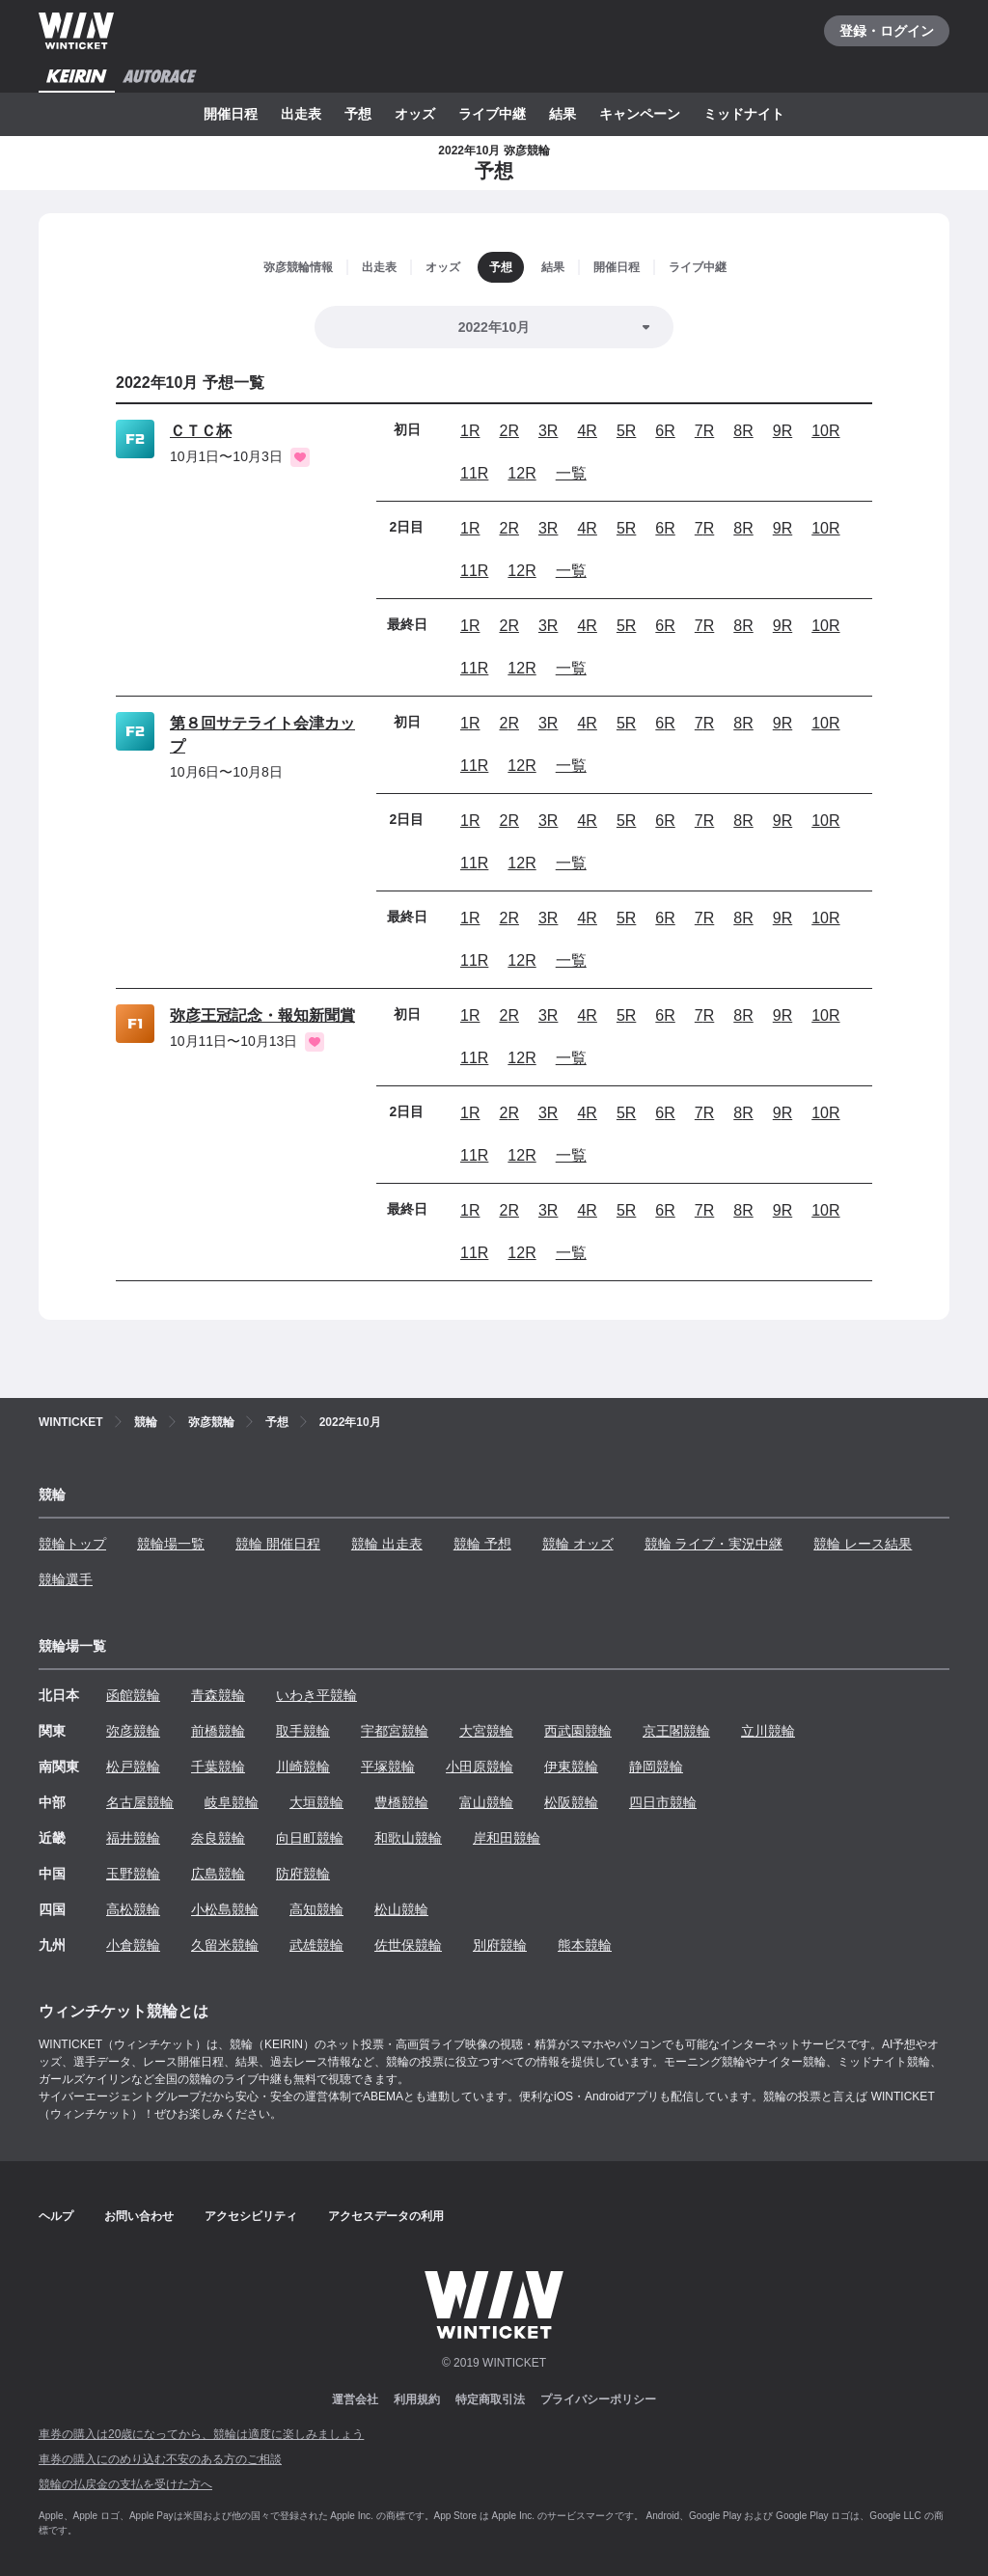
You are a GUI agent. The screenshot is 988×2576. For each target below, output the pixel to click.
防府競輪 (303, 1873)
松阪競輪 (571, 1802)
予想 (357, 114)
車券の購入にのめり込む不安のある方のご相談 (160, 2459)
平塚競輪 (388, 1766)
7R (704, 431)
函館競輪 (133, 1695)
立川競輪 (768, 1731)
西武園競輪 (578, 1731)
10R (825, 431)
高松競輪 (133, 1909)
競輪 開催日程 (277, 1543)
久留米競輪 (225, 1945)
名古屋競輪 (140, 1802)
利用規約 (417, 2399)
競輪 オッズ (578, 1543)
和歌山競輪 (408, 1838)
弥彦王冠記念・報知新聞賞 (262, 1015)
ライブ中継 (492, 114)
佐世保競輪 (408, 1945)
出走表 (301, 114)
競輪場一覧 (171, 1543)
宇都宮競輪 (394, 1731)
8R (743, 431)
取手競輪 (303, 1731)
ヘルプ (56, 2216)
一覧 (571, 473)
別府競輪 (500, 1945)
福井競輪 (133, 1838)
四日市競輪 (663, 1802)
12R (521, 473)
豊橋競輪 (401, 1802)
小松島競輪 (225, 1909)
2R (508, 431)
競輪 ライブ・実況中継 (714, 1543)
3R (548, 431)
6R (664, 431)
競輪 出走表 (387, 1543)
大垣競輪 (316, 1802)
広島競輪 (218, 1873)
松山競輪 (401, 1909)
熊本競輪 (585, 1945)
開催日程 (231, 114)
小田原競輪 (479, 1766)
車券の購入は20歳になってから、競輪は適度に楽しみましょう (201, 2434)
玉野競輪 (133, 1873)
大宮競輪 (486, 1731)
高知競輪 (316, 1909)
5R (626, 431)
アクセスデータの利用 (386, 2216)
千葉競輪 (218, 1766)
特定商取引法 (490, 2399)
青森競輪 (218, 1695)
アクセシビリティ (251, 2216)
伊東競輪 (571, 1766)
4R (586, 431)
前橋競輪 (218, 1731)
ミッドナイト (743, 114)
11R (474, 473)
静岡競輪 (656, 1766)
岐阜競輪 (232, 1802)
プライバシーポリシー (598, 2399)
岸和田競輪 (506, 1838)
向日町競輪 (309, 1838)
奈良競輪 (218, 1838)
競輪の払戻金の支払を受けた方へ (125, 2484)
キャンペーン (639, 114)
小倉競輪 (133, 1945)
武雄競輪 (316, 1945)
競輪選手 (66, 1579)
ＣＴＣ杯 (201, 431)
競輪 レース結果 (862, 1543)
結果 (562, 114)
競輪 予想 (482, 1543)
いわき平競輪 (316, 1695)
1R (470, 431)
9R (782, 431)
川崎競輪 (303, 1766)
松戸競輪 (133, 1766)
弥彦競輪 (133, 1731)
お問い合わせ (139, 2216)
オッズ (415, 114)
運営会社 (355, 2399)
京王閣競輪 (676, 1731)
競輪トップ (72, 1543)
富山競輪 (486, 1802)
